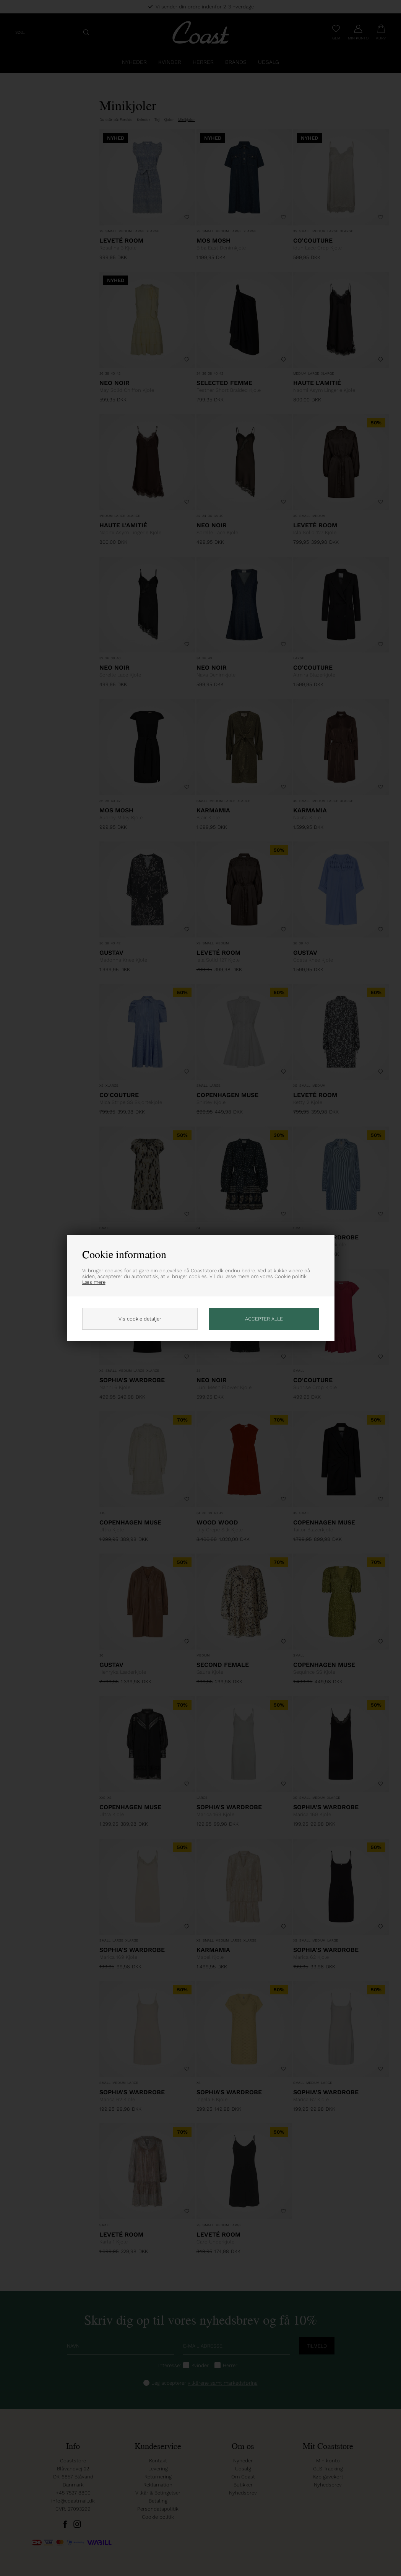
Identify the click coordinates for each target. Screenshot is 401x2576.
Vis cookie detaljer (140, 1319)
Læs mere (94, 1282)
